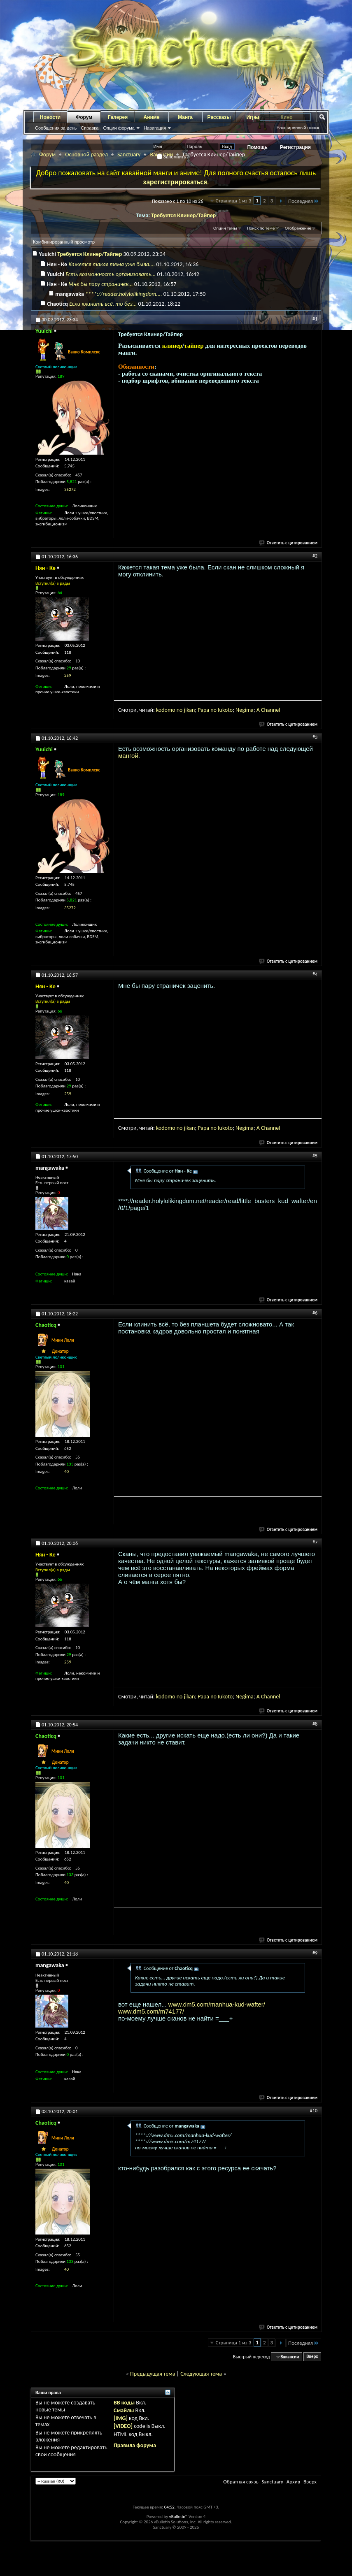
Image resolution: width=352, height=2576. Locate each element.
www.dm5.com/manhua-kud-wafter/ (216, 2004)
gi (244, 709)
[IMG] (121, 2418)
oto (229, 709)
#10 (313, 2111)
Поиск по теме (261, 228)
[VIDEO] (123, 2426)
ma (250, 709)
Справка (89, 127)
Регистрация (295, 147)
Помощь (257, 147)
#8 (314, 1724)
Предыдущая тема (152, 2373)
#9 (314, 1953)
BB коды (124, 2402)
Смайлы (124, 2410)
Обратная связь (240, 2481)
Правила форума (135, 2445)
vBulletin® (178, 2516)
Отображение (298, 228)
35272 (70, 489)
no (179, 709)
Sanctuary (128, 154)
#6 (314, 1313)
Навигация (155, 127)
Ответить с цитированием (288, 543)
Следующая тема (201, 2373)
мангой (128, 755)
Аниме (152, 117)
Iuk (221, 709)
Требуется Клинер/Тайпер (183, 215)
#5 (314, 1156)
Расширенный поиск (297, 127)
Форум (84, 117)
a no (212, 709)
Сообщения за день (56, 127)
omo (170, 709)
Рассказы (219, 117)
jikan (189, 709)
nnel (275, 709)
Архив (293, 2481)
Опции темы (225, 228)
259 (67, 675)
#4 (314, 974)
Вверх (312, 2357)
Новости (50, 117)
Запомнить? (173, 156)
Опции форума (118, 127)
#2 (314, 556)
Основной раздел (86, 154)
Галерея (118, 117)
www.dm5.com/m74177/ (151, 2011)
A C (260, 709)
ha (267, 709)
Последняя (303, 201)
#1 (314, 319)
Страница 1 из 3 (234, 200)
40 (66, 1471)
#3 (314, 737)
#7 (314, 1542)
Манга (185, 117)
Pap (202, 709)
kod (160, 709)
